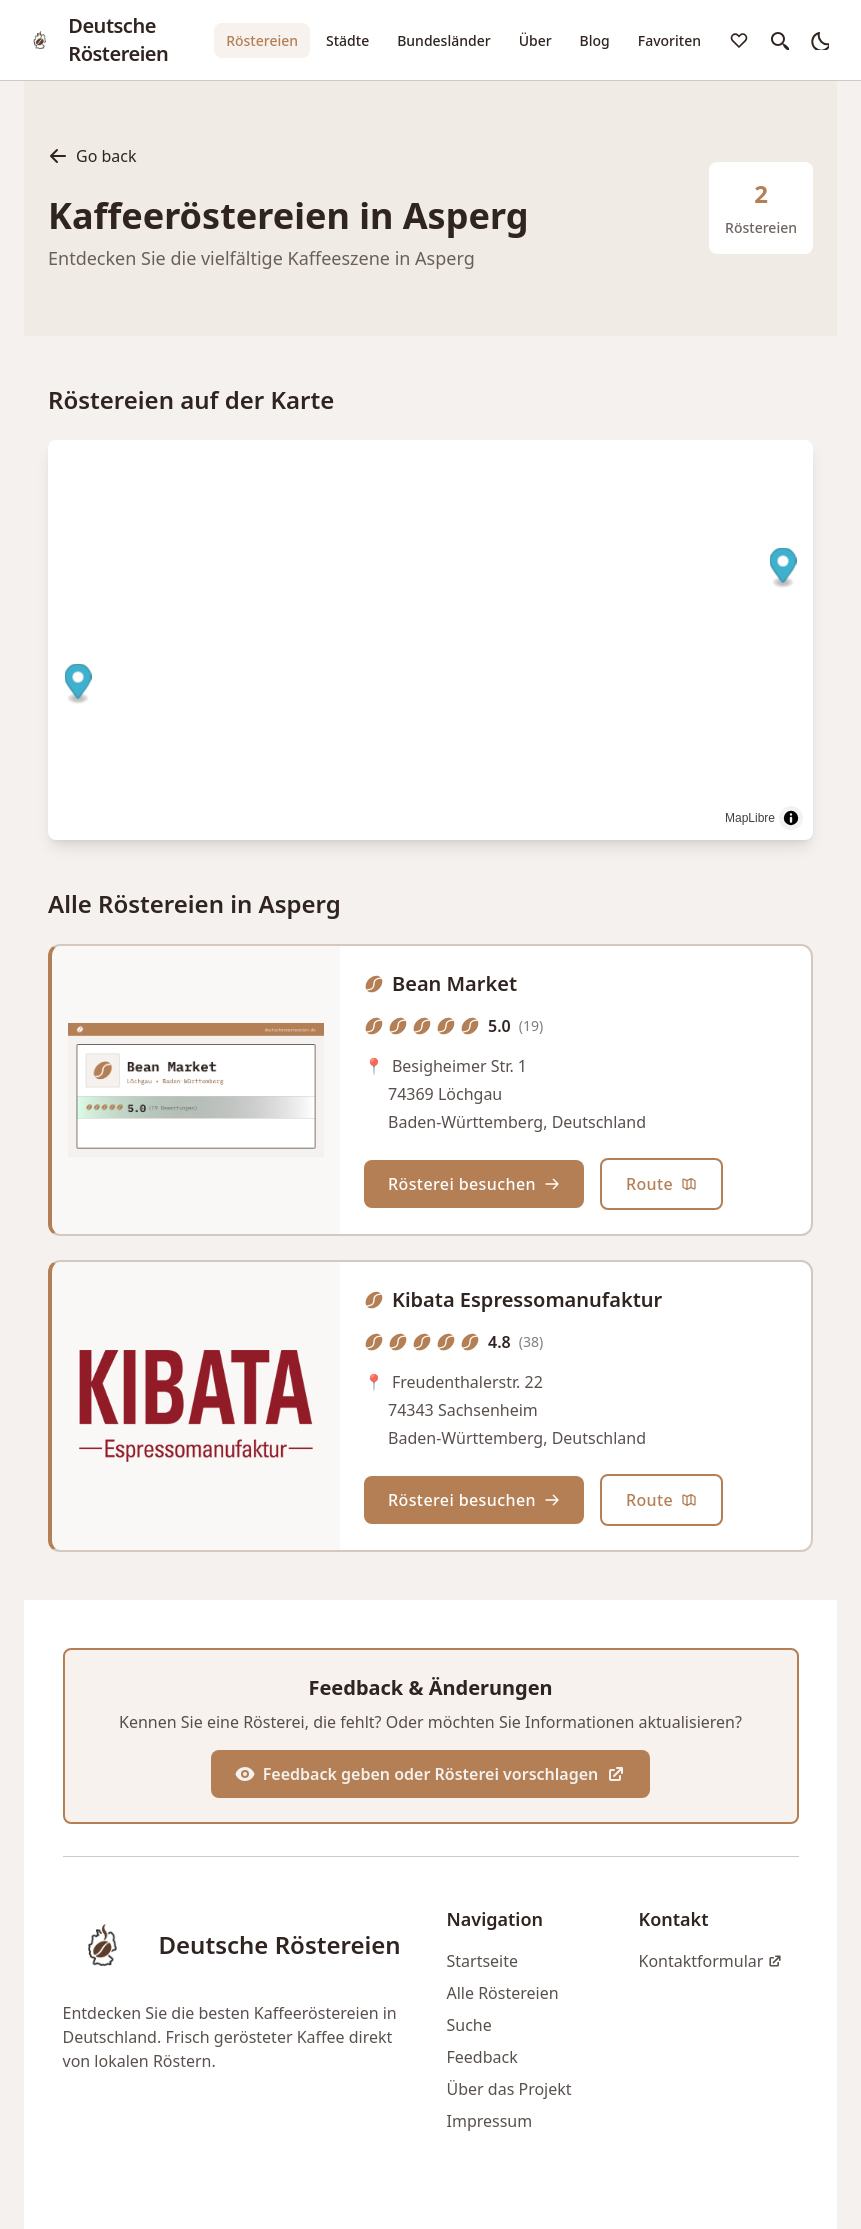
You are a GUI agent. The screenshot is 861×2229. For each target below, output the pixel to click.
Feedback (482, 2057)
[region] (430, 640)
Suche (469, 2025)
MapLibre (750, 818)
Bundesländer (443, 40)
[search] (779, 40)
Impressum (490, 2121)
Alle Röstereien (503, 1993)
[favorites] (739, 40)
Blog (595, 40)
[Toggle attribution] (791, 818)
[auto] (819, 40)
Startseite (483, 1961)
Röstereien (262, 40)
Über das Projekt (509, 2089)
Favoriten (669, 40)
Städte (347, 40)
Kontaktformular (711, 1961)
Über (535, 40)
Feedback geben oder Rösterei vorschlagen (431, 1774)
